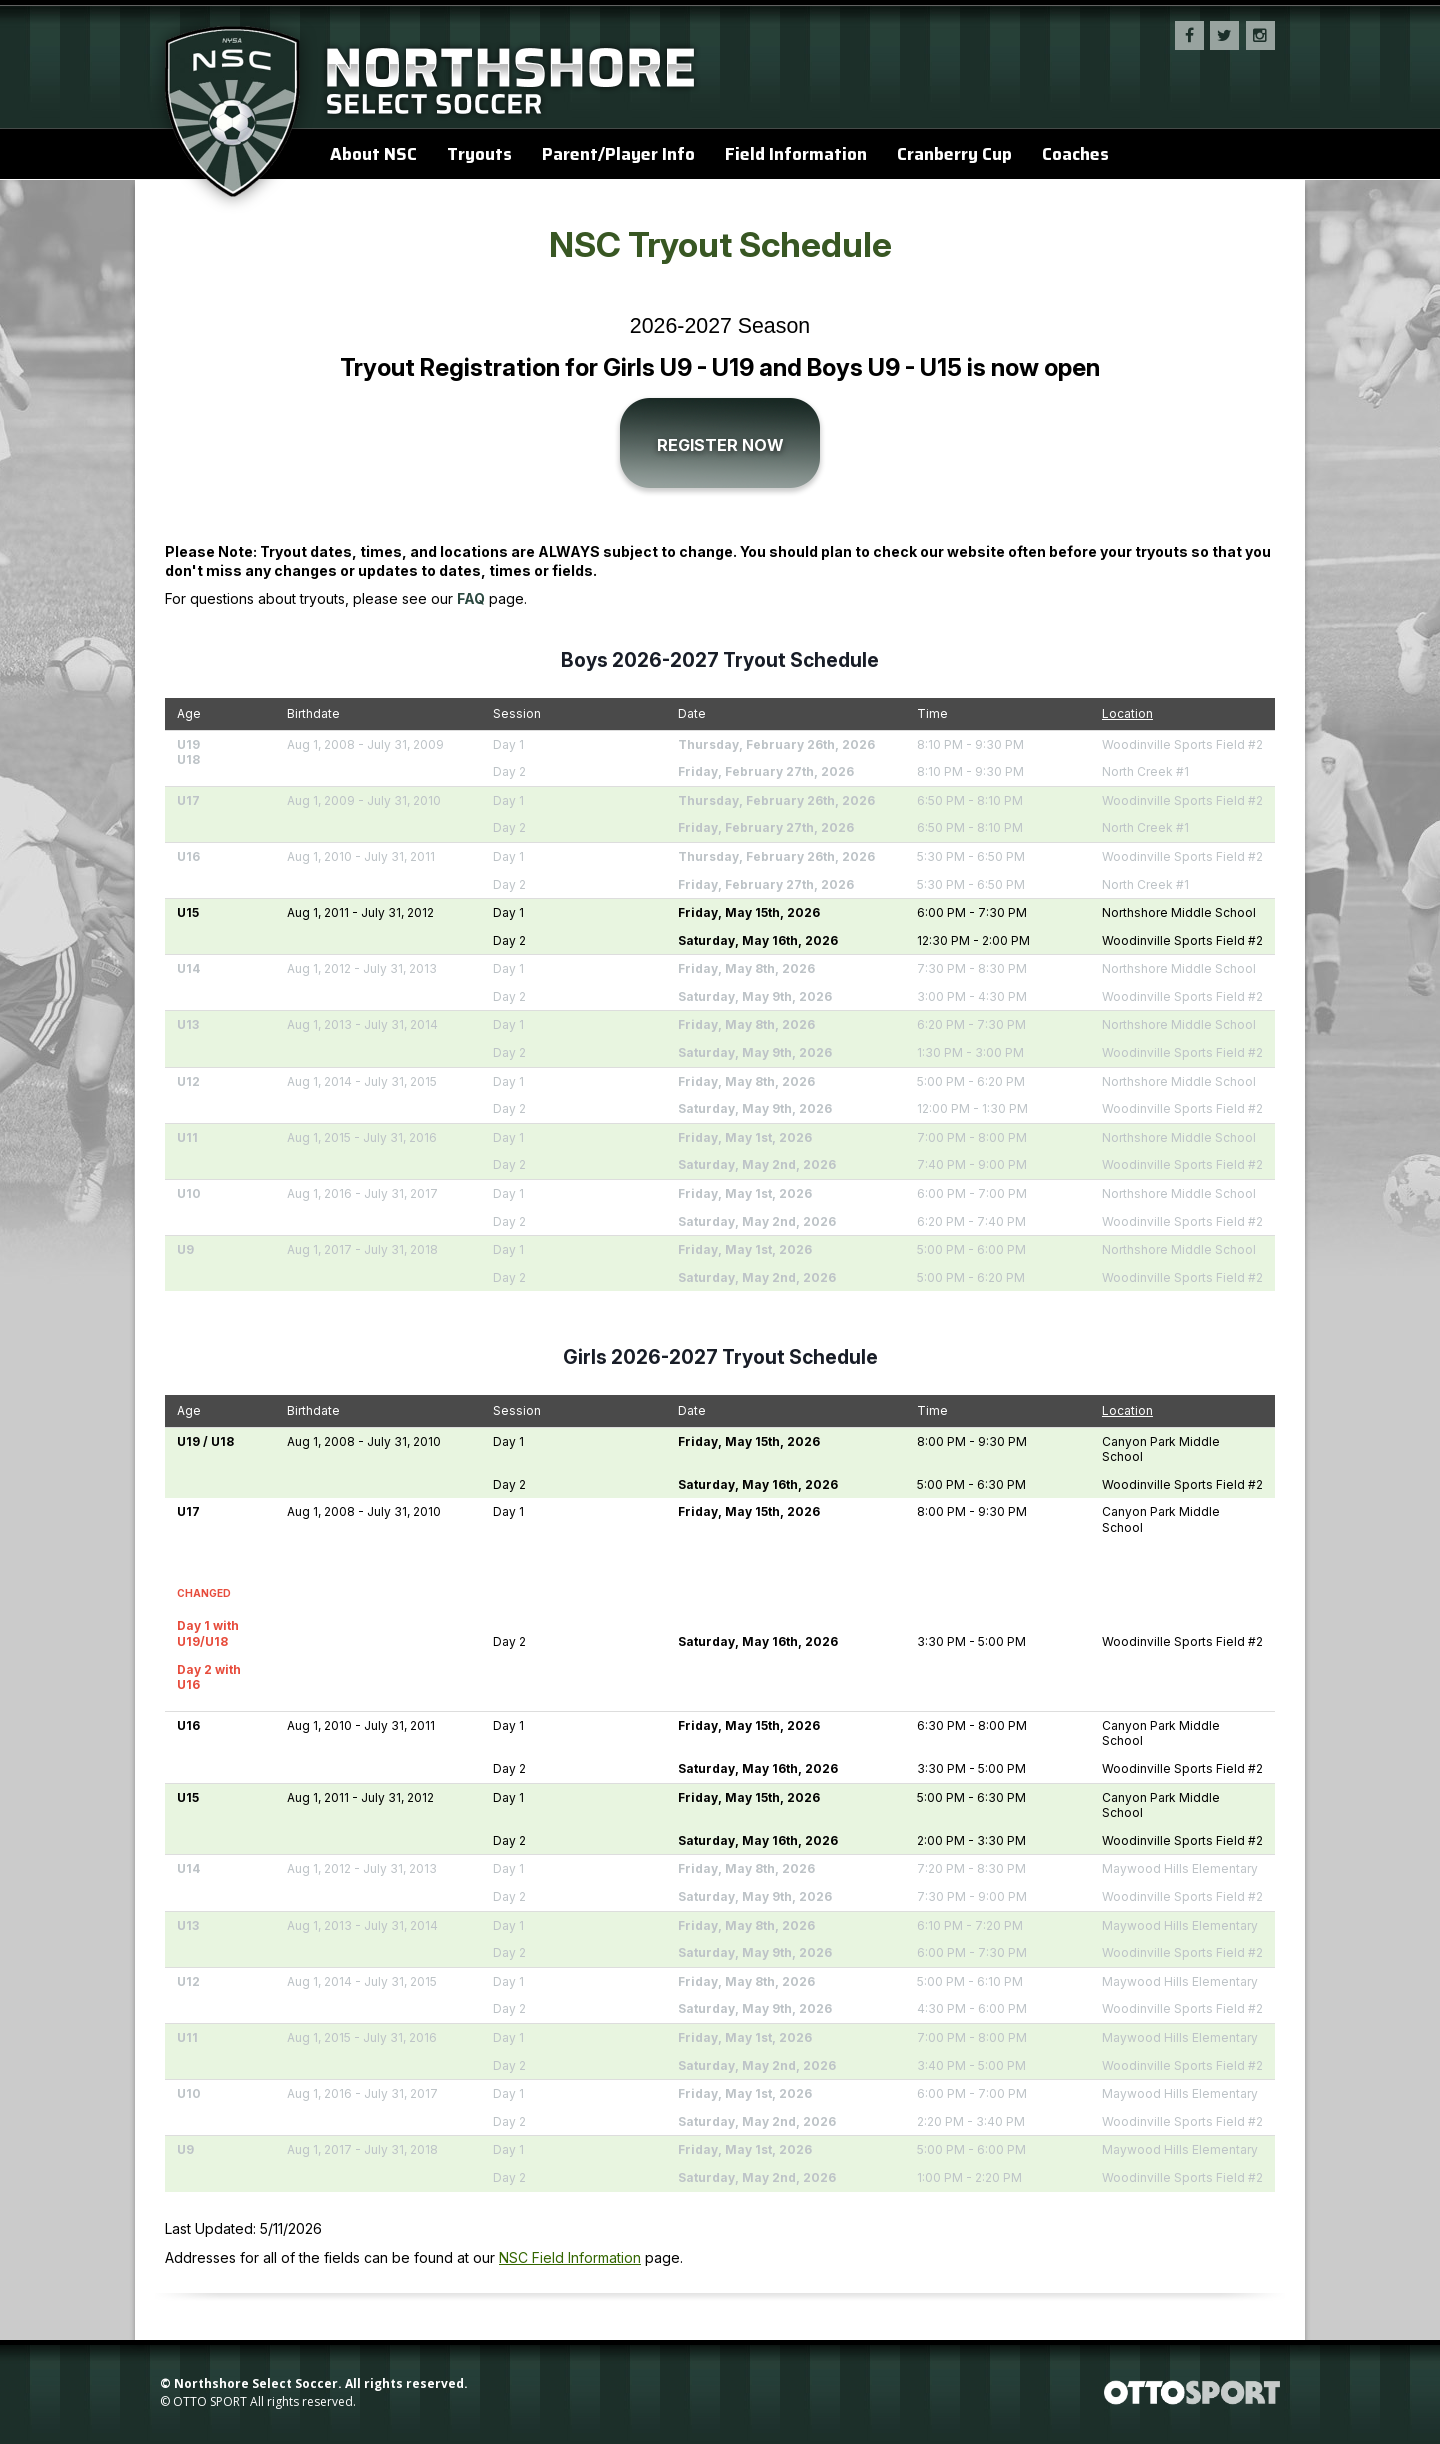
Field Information (796, 154)
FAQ (471, 598)
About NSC (373, 154)
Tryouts (479, 154)
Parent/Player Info (618, 154)
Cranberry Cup (954, 154)
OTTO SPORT (210, 2401)
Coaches (1075, 154)
